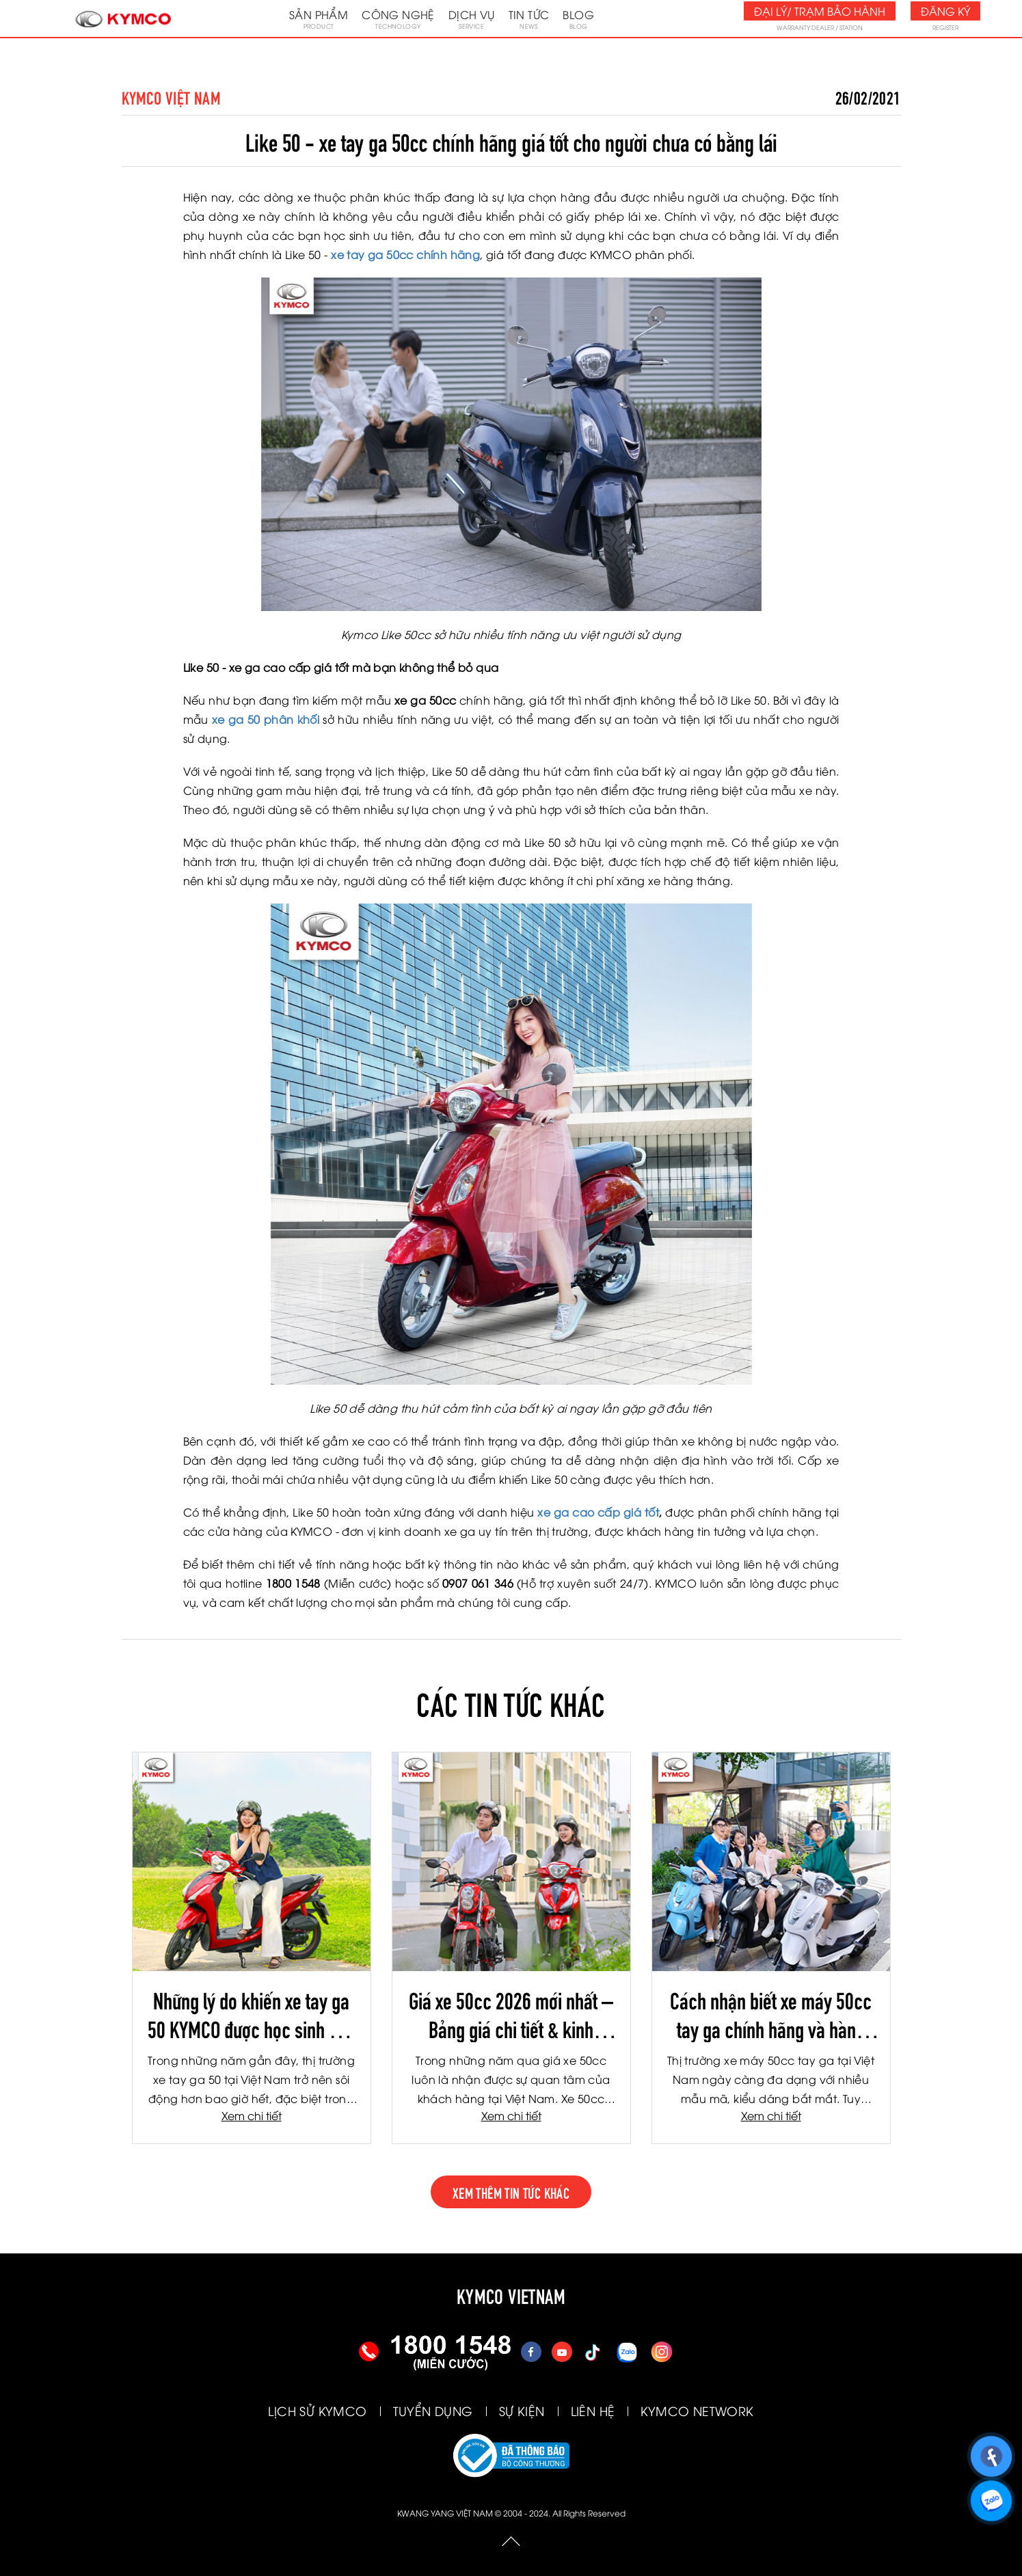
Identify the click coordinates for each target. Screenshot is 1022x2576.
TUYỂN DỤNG (433, 2410)
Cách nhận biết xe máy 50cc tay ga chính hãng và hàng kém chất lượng (771, 2013)
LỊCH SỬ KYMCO (317, 2410)
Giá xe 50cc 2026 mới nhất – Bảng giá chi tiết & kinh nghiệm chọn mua (511, 2013)
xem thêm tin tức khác (511, 2192)
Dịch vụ (471, 18)
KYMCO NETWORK (697, 2410)
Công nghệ (398, 18)
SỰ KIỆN (522, 2410)
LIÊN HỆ (593, 2410)
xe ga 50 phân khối (265, 719)
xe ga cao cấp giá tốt (598, 1511)
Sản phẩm (318, 18)
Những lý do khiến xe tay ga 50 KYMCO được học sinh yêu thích (251, 2013)
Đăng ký (945, 10)
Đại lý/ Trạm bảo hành (819, 10)
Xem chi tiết (251, 2115)
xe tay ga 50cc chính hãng (405, 254)
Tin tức (529, 18)
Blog (578, 18)
